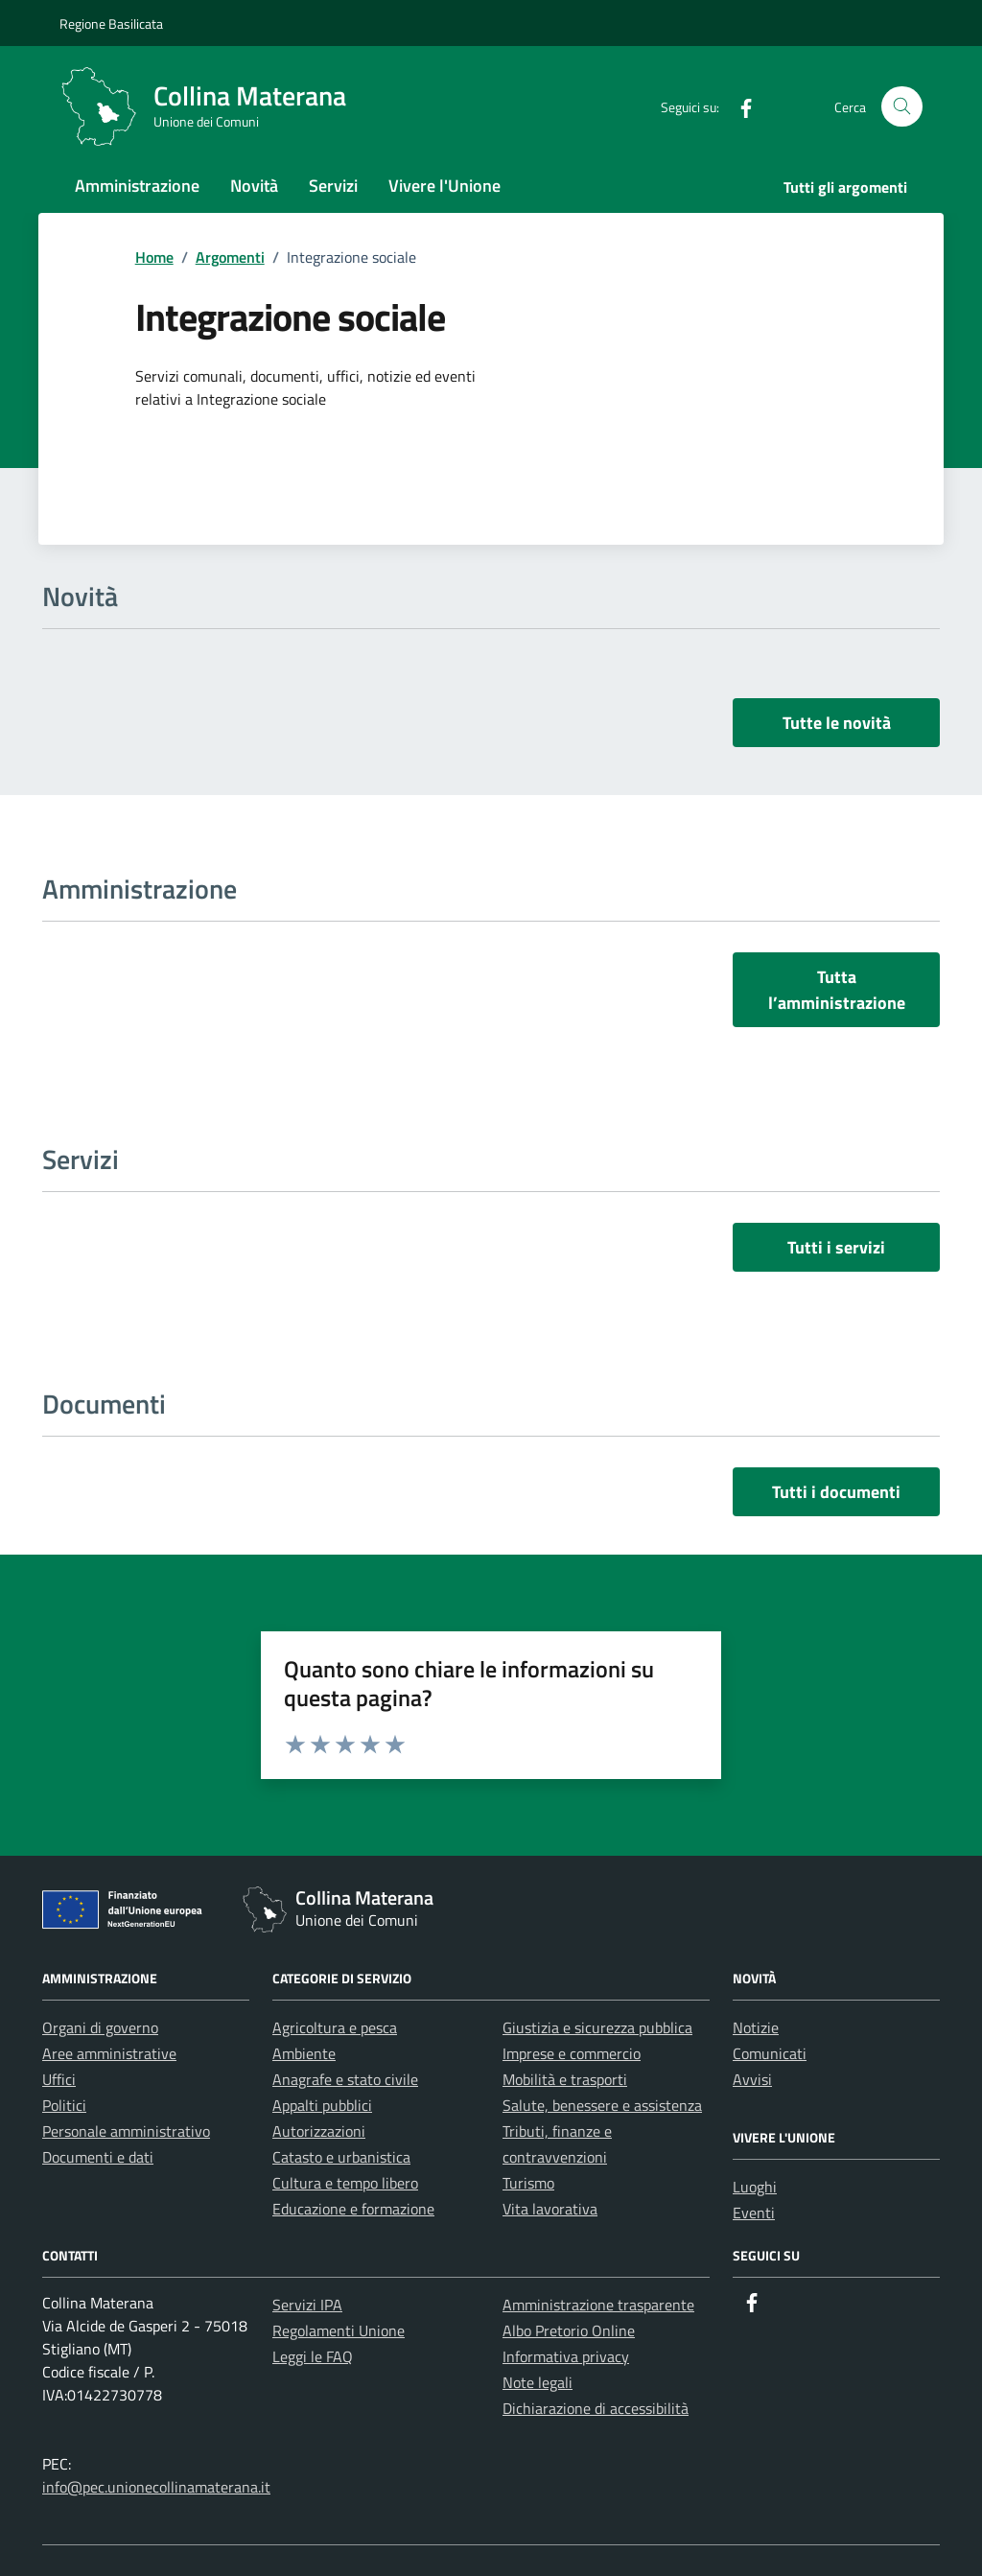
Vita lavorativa (550, 2208)
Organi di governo (100, 2027)
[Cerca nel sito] (902, 107)
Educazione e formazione (353, 2208)
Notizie (756, 2027)
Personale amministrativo (126, 2131)
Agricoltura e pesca (334, 2027)
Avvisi (752, 2079)
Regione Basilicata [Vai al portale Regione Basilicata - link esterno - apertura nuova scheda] (111, 23)
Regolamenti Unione (338, 2330)
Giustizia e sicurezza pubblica (597, 2027)
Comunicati (770, 2053)
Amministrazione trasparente (598, 2304)
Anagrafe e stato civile (345, 2079)
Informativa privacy (566, 2356)
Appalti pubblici (322, 2105)
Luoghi (755, 2186)
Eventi (754, 2212)
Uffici (59, 2079)
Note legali (538, 2382)
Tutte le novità (837, 723)
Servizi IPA (307, 2304)
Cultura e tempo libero (345, 2182)
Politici (64, 2105)
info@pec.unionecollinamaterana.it (156, 2486)
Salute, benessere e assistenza (602, 2105)
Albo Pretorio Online (569, 2330)
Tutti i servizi (836, 1247)
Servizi (333, 186)
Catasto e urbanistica (341, 2156)
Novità (254, 186)
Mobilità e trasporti (565, 2079)
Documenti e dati (97, 2156)
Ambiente (304, 2053)
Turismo (528, 2182)
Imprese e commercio (572, 2053)
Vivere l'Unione (444, 186)
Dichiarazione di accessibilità (596, 2408)
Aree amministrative (109, 2053)
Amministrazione (137, 186)
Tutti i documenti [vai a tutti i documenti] (836, 1492)
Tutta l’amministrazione (836, 990)
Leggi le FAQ (312, 2356)
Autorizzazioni (318, 2131)
